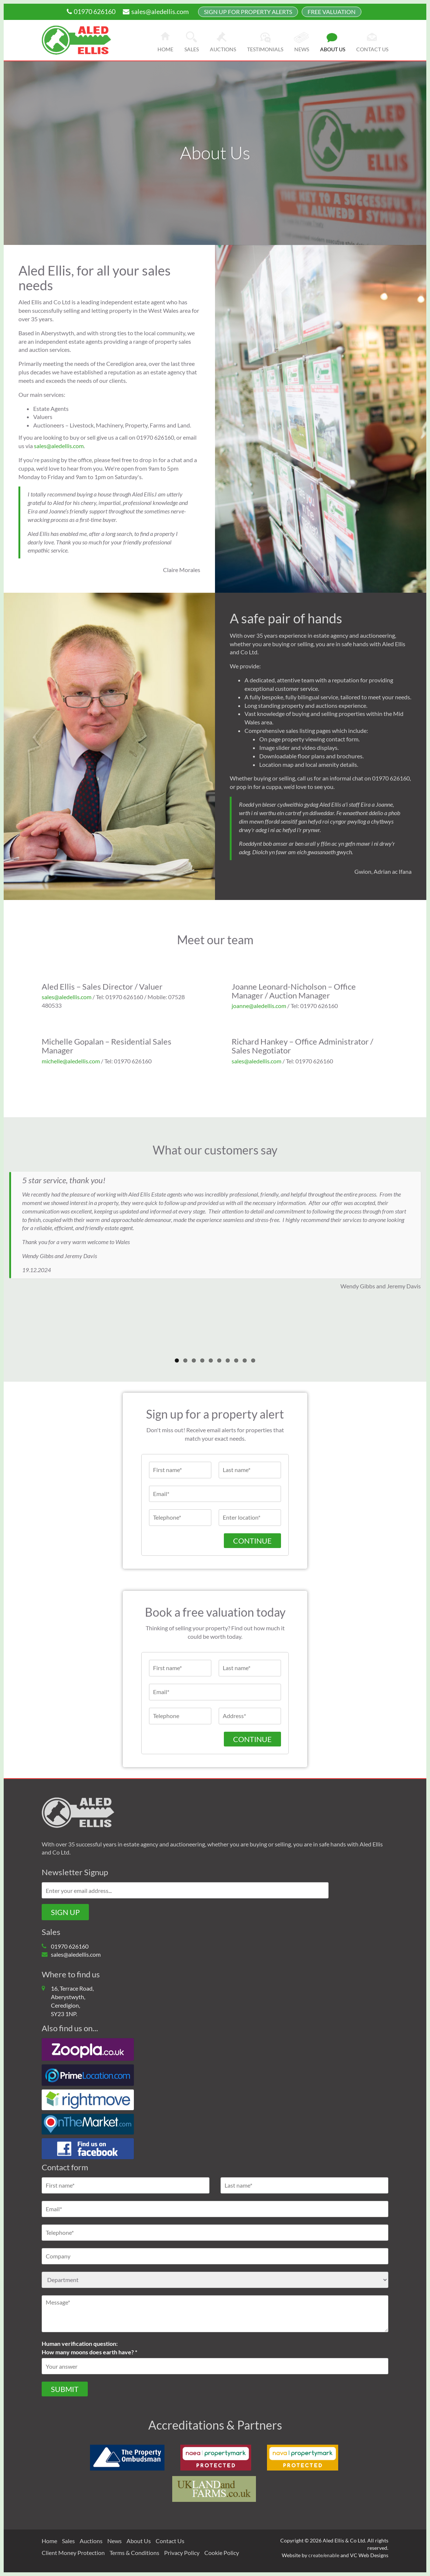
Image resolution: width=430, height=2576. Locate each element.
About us (332, 49)
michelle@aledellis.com (71, 1060)
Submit (65, 2389)
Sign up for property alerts (248, 11)
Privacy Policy (182, 2552)
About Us (138, 2540)
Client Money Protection (73, 2552)
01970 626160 (91, 11)
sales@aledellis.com (156, 11)
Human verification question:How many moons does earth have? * (89, 2347)
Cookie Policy (221, 2552)
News (301, 49)
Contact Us (170, 2540)
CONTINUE (252, 1739)
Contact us (372, 49)
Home (165, 49)
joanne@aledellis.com (259, 1005)
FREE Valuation (332, 11)
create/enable (323, 2555)
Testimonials (265, 49)
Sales (191, 49)
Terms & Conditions (134, 2552)
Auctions (223, 49)
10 (253, 1360)
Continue (252, 1540)
